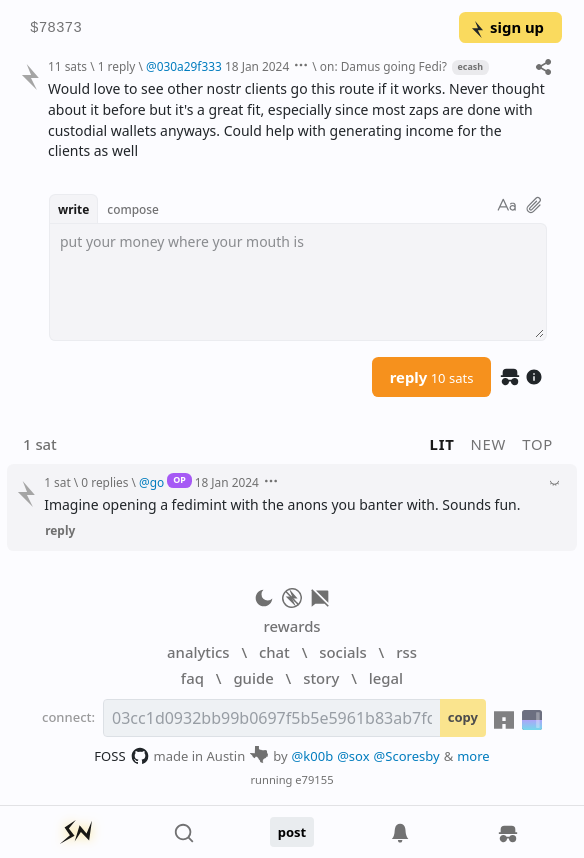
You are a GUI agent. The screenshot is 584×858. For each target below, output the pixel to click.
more (473, 756)
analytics (198, 652)
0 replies (104, 482)
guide (253, 678)
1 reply (117, 66)
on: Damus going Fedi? (383, 66)
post (292, 832)
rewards (291, 626)
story (321, 678)
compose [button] (133, 209)
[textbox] (298, 282)
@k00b (313, 756)
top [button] (537, 444)
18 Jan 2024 (257, 66)
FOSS (121, 756)
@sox (353, 756)
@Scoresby (407, 756)
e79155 (314, 779)
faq (192, 678)
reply (432, 377)
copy (463, 717)
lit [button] (442, 444)
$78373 (56, 28)
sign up (506, 27)
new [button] (489, 444)
